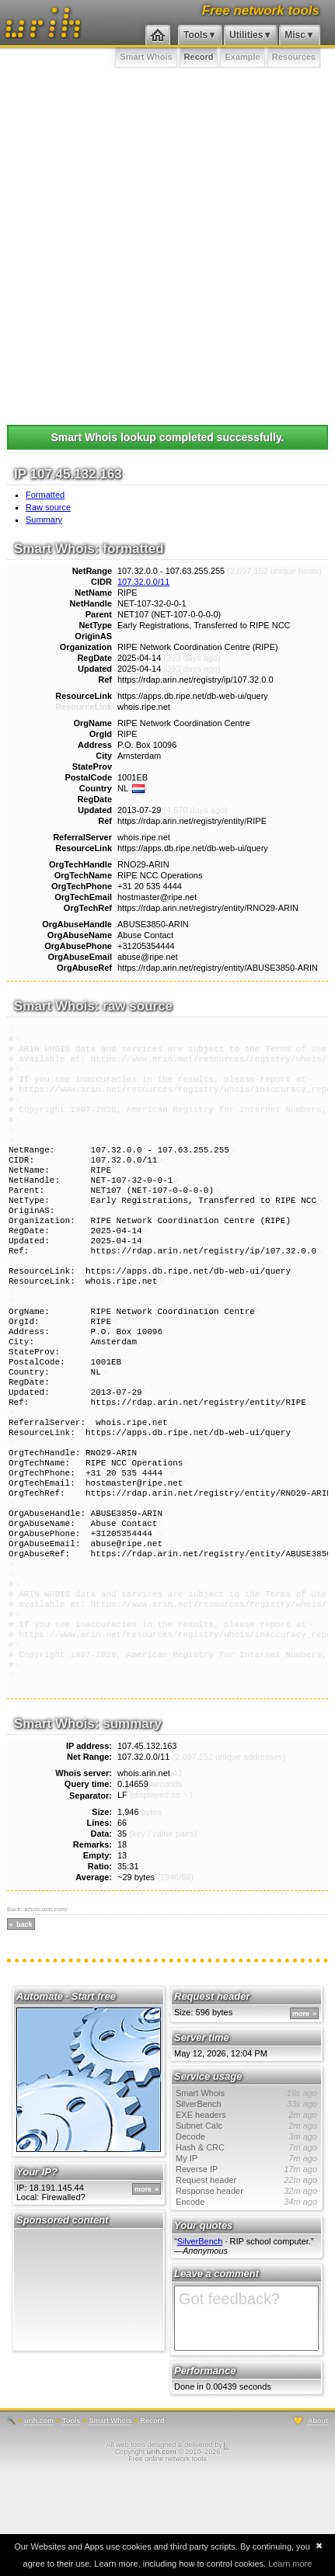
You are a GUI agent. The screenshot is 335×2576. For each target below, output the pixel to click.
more (143, 2292)
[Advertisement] (167, 243)
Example (242, 56)
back (24, 2027)
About (318, 2523)
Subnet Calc (246, 2228)
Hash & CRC (246, 2249)
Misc (294, 35)
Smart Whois (146, 56)
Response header (246, 2293)
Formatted (45, 494)
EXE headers (246, 2217)
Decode (246, 2239)
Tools (195, 35)
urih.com (39, 2523)
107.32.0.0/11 (143, 581)
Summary (44, 519)
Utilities (246, 35)
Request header (246, 2282)
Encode (246, 2304)
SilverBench (246, 2206)
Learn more (290, 2563)
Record (199, 56)
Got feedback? (246, 2420)
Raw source (48, 507)
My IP (246, 2260)
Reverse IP (246, 2271)
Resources (294, 56)
